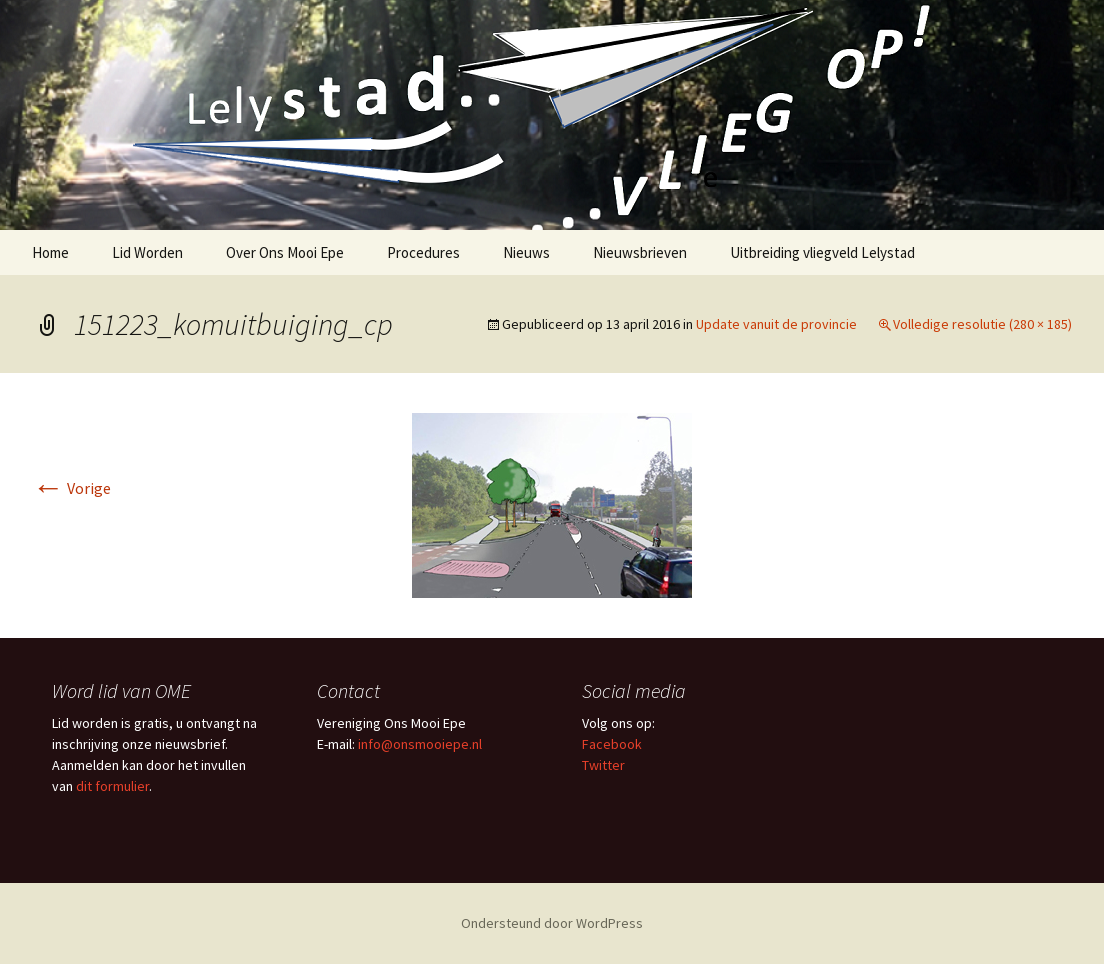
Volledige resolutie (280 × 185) (982, 324)
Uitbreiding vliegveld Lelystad (822, 252)
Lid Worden (147, 252)
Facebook (612, 744)
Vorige (71, 488)
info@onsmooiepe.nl (420, 744)
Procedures (423, 252)
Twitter (603, 765)
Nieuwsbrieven (640, 252)
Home (50, 252)
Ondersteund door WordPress (552, 923)
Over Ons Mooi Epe (285, 252)
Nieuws (526, 252)
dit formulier (112, 786)
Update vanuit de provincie (776, 324)
